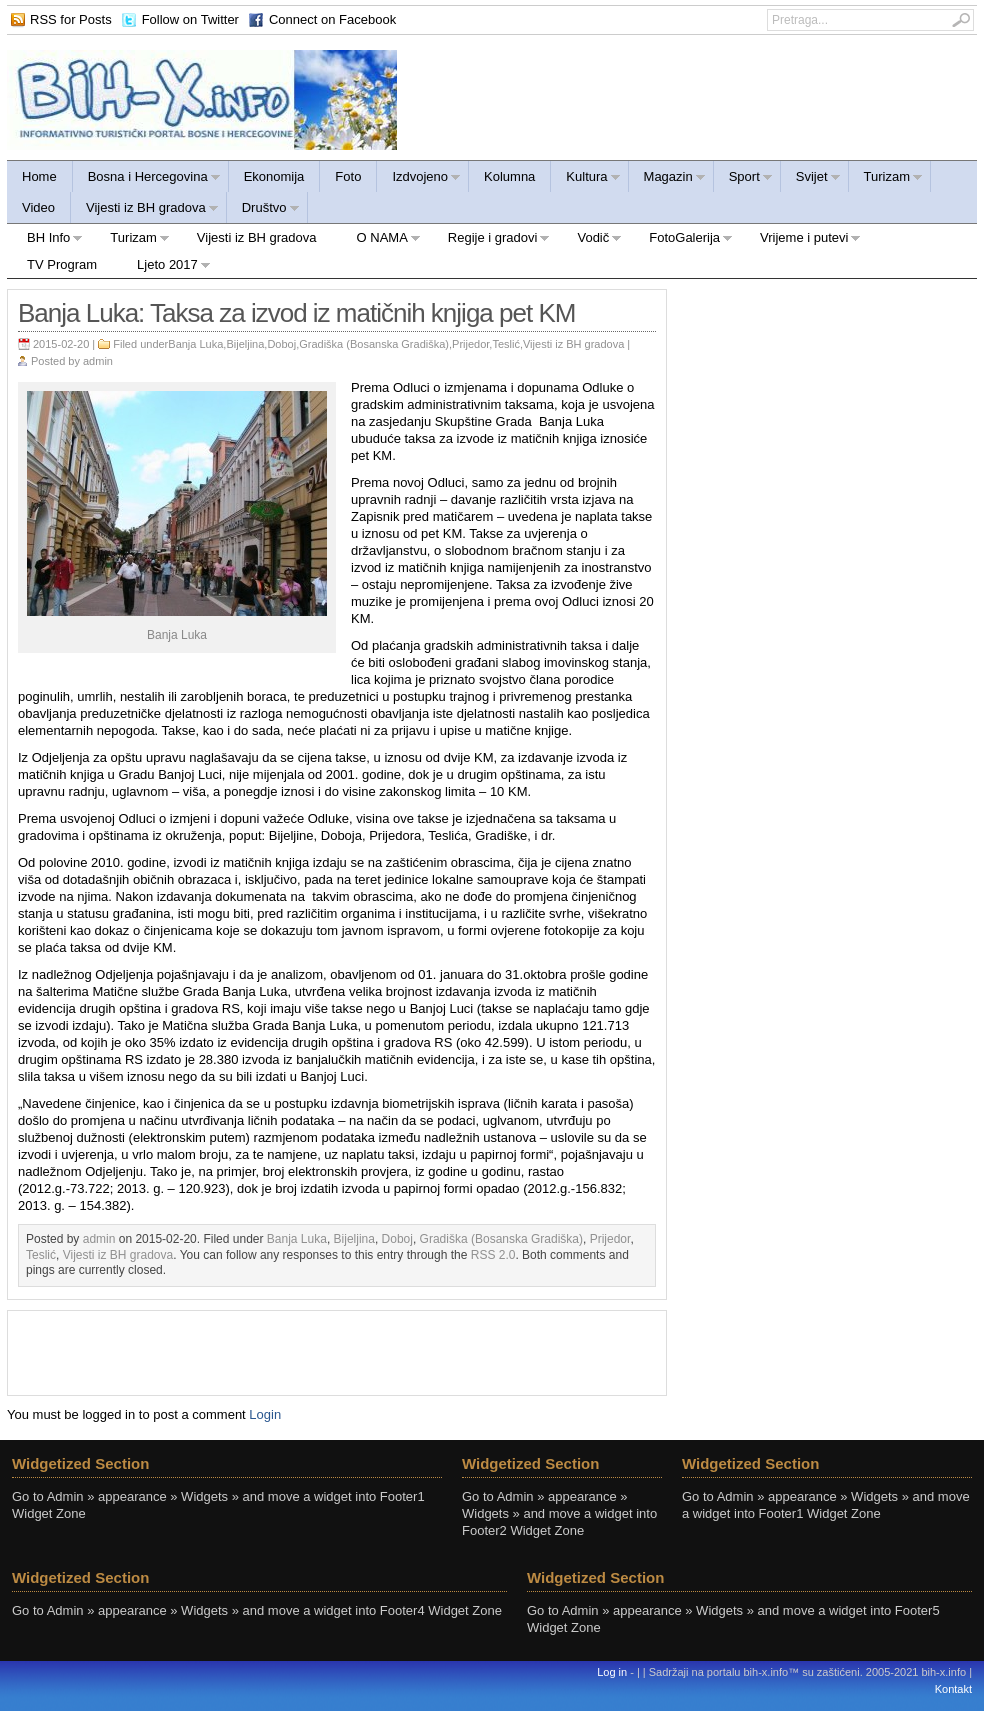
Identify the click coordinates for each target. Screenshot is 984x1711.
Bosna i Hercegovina (147, 179)
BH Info (45, 240)
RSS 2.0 (493, 1255)
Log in (612, 1672)
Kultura (585, 179)
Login (265, 1414)
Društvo (263, 210)
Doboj (281, 344)
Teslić (506, 344)
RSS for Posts (71, 19)
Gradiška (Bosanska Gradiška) (374, 344)
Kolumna (509, 176)
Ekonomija (274, 176)
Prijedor (470, 344)
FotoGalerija (681, 240)
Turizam (886, 179)
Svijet (811, 179)
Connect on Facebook (332, 19)
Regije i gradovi (489, 240)
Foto (348, 176)
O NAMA (379, 240)
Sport (743, 179)
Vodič (589, 240)
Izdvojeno (419, 179)
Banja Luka (195, 344)
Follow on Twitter (190, 19)
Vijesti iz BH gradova (145, 210)
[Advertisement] (337, 1351)
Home (39, 176)
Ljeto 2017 (164, 267)
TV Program (62, 264)
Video (38, 207)
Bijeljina (245, 344)
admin (98, 361)
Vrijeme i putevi (800, 240)
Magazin (667, 179)
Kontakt (953, 1689)
